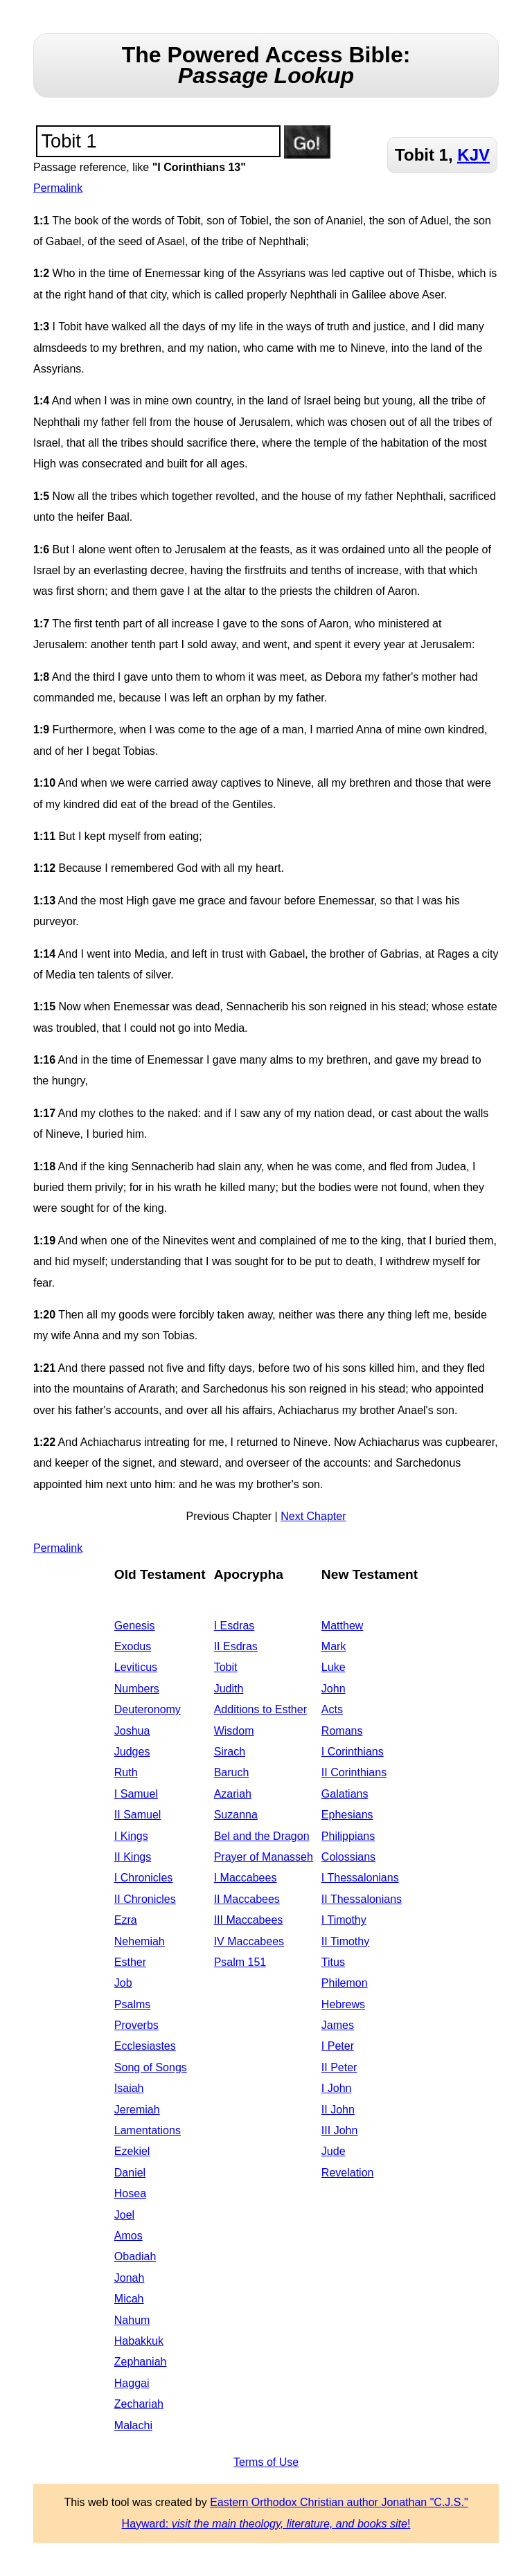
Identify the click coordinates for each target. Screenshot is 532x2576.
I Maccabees (245, 1878)
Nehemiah (139, 1941)
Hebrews (343, 2004)
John (333, 1688)
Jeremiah (137, 2110)
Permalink (57, 188)
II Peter (339, 2067)
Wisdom (234, 1731)
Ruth (126, 1772)
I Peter (337, 2046)
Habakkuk (138, 2341)
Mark (333, 1646)
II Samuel (137, 1815)
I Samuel (136, 1794)
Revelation (347, 2173)
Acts (332, 1709)
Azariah (232, 1794)
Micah (129, 2299)
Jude (333, 2151)
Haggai (132, 2383)
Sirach (229, 1751)
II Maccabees (247, 1899)
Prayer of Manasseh (263, 1857)
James (337, 2025)
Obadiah (135, 2256)
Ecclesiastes (145, 2046)
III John (339, 2130)
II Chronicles (145, 1899)
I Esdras (234, 1625)
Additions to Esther (260, 1709)
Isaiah (129, 2088)
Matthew (342, 1625)
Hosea (130, 2193)
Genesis (134, 1625)
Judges (132, 1751)
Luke (333, 1667)
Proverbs (136, 2025)
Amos (128, 2236)
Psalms (132, 2004)
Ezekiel (132, 2151)
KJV (473, 154)
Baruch (231, 1772)
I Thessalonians (360, 1878)
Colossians (348, 1857)
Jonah (129, 2278)
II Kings (132, 1857)
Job (123, 1983)
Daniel (129, 2173)
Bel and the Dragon (262, 1836)
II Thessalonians (361, 1899)
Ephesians (347, 1815)
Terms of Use (266, 2462)
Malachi (133, 2425)
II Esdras (236, 1646)
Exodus (132, 1646)
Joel (124, 2215)
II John (338, 2110)
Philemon (344, 1983)
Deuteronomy (147, 1709)
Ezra (125, 1920)
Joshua (132, 1731)
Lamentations (147, 2130)
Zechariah (138, 2404)
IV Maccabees (249, 1941)
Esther (130, 1962)
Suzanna (236, 1815)
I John (336, 2088)
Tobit (226, 1667)
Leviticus (135, 1667)
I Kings (131, 1836)
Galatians (345, 1794)
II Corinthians (354, 1772)
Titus (333, 1962)
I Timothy (343, 1920)
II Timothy (345, 1941)
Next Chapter (313, 1516)
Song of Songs (150, 2067)
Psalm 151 (240, 1962)
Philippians (348, 1836)
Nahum (132, 2320)
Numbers (136, 1688)
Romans (342, 1731)
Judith (229, 1688)
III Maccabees (248, 1920)
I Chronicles (143, 1878)
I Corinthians (352, 1751)
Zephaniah (140, 2362)
